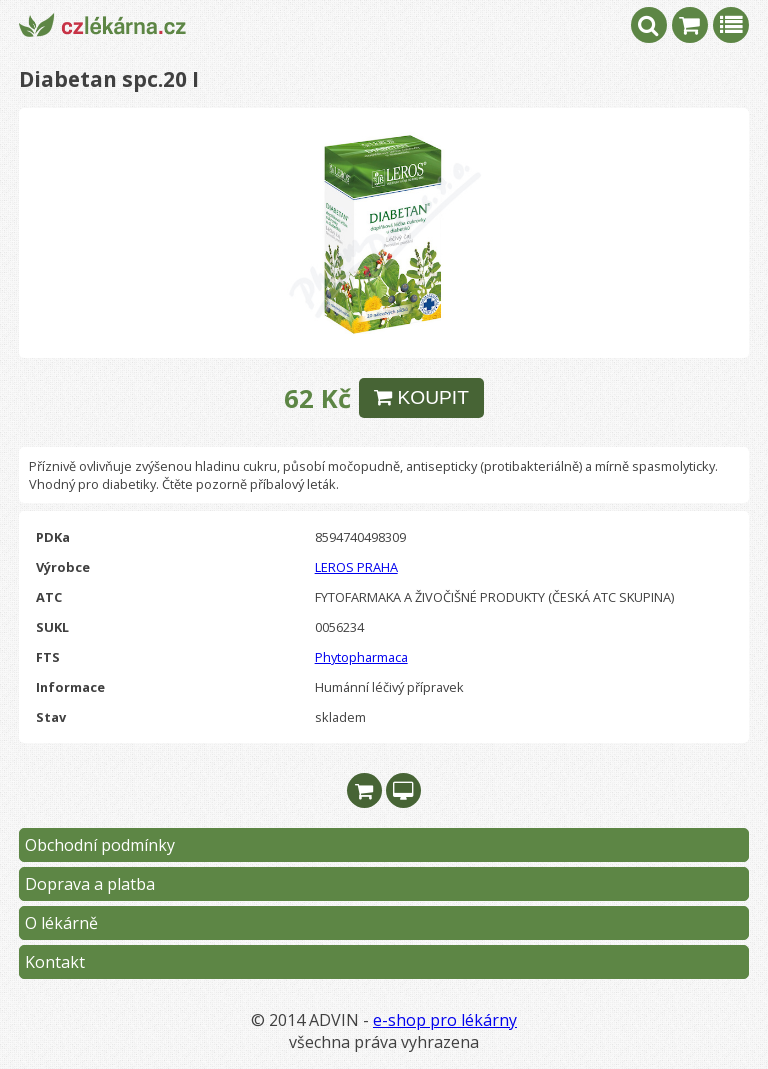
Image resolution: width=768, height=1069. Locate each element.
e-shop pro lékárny (445, 1020)
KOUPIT (421, 397)
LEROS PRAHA (356, 567)
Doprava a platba (90, 884)
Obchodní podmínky (100, 845)
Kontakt (55, 962)
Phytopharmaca (361, 657)
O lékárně (61, 923)
